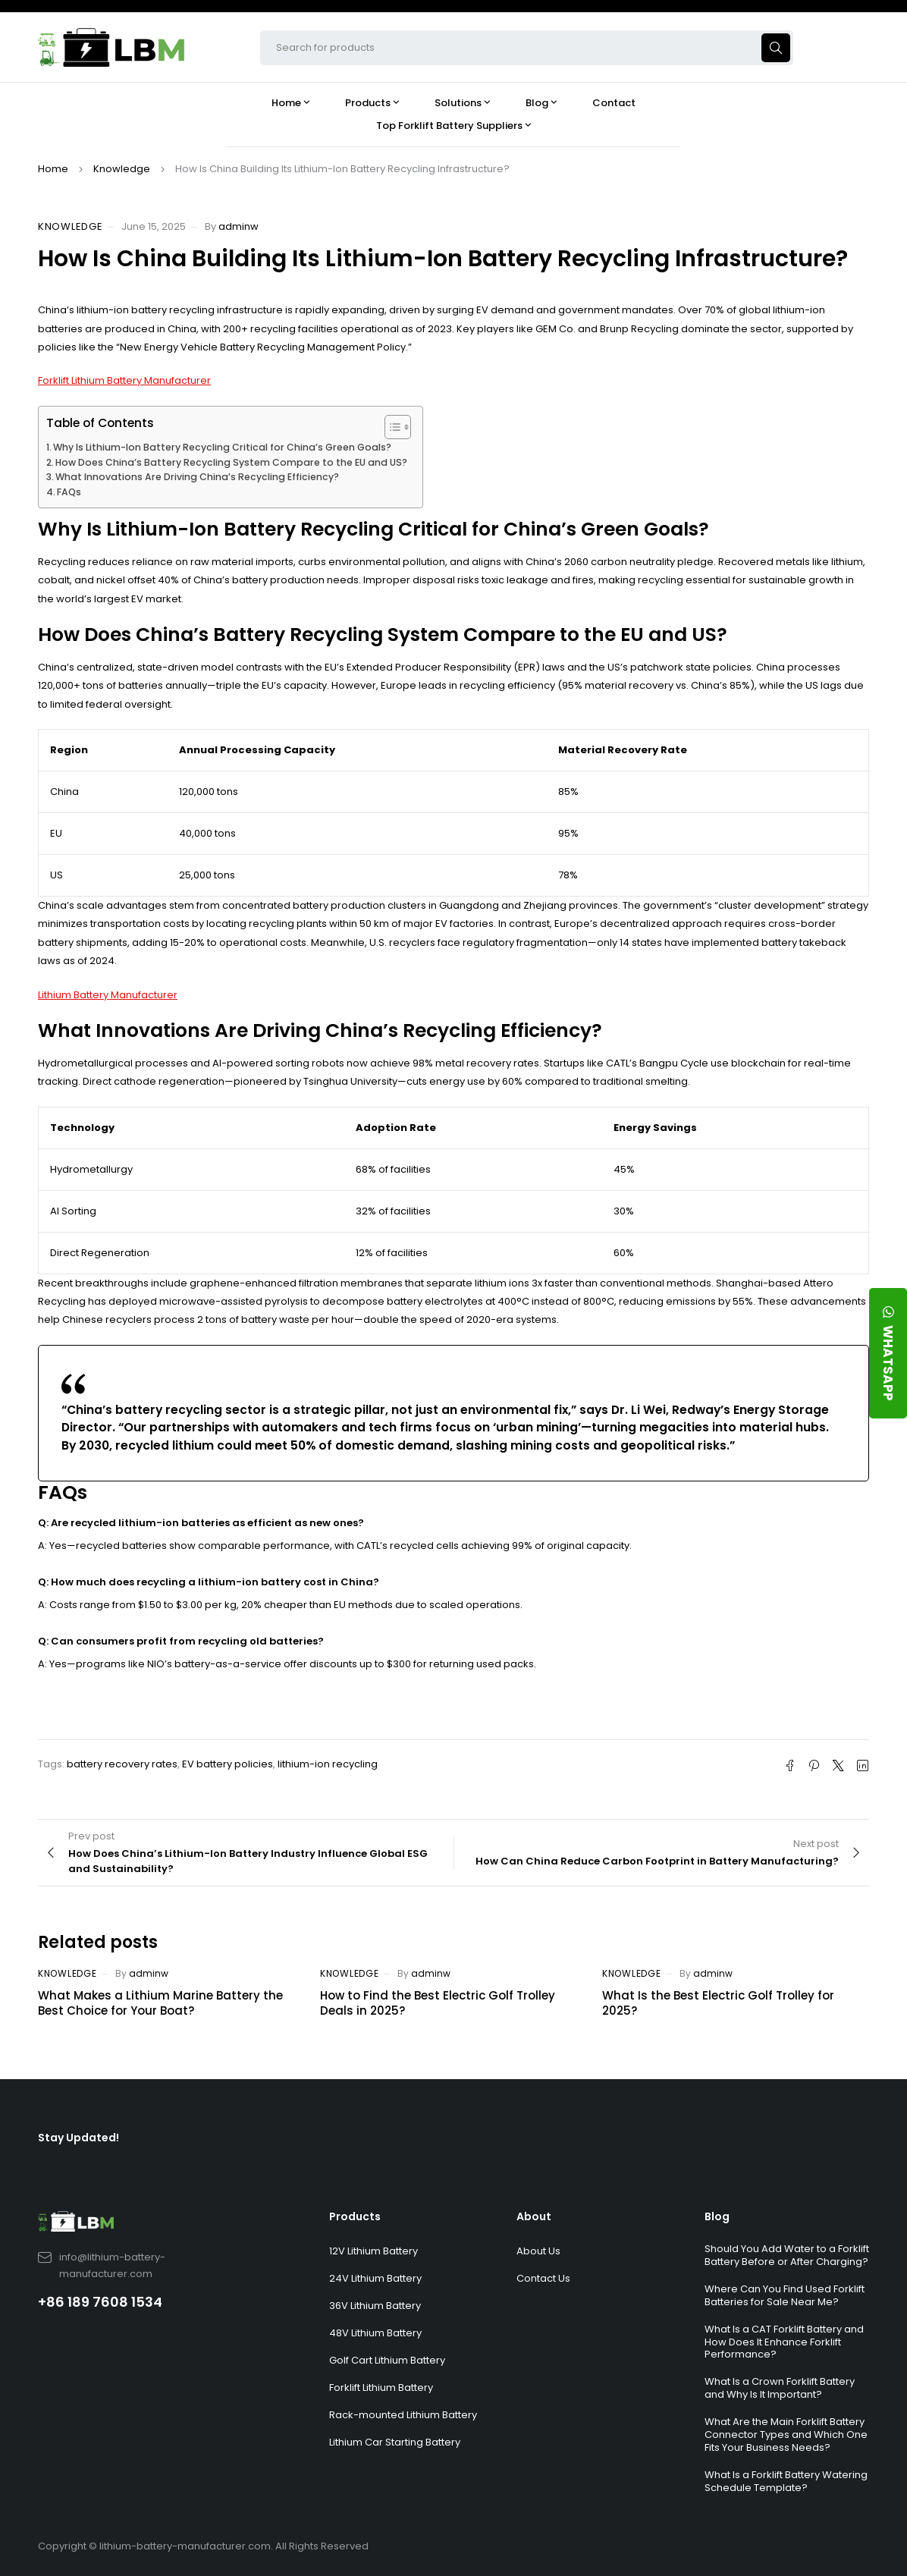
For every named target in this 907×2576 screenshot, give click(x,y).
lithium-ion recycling (328, 1764)
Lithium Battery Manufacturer (107, 995)
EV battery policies (227, 1764)
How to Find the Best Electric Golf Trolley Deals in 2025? (437, 2002)
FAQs (69, 491)
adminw (238, 226)
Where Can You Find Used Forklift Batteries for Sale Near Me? (785, 2295)
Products (355, 2216)
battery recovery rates (122, 1764)
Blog (717, 2216)
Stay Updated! (78, 2137)
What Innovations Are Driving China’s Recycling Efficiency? (197, 476)
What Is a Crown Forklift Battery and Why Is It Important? (780, 2388)
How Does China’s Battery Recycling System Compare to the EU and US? (231, 462)
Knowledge (121, 169)
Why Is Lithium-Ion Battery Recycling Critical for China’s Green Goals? (222, 447)
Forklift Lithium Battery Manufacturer (124, 380)
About (533, 2216)
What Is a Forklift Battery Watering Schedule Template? (786, 2481)
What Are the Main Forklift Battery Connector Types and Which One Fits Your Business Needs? (786, 2434)
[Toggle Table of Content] (390, 427)
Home (53, 169)
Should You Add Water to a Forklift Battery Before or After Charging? (787, 2255)
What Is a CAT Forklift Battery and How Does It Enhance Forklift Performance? (784, 2342)
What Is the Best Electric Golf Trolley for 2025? (718, 2002)
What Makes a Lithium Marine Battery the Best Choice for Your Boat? (160, 2002)
